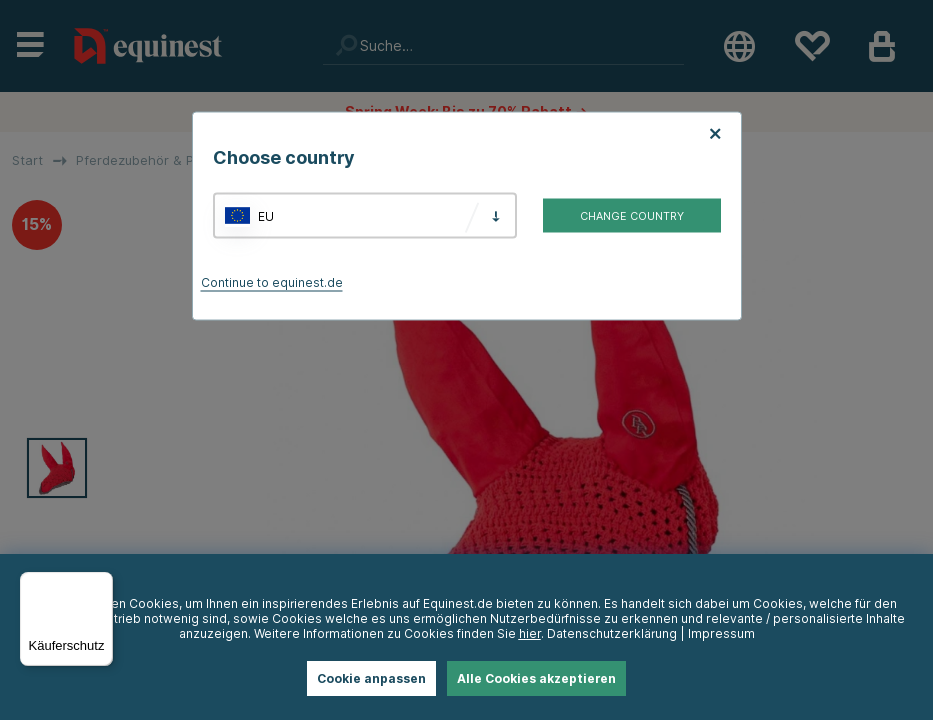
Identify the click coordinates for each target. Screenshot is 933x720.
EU (266, 215)
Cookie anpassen (371, 678)
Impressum (721, 633)
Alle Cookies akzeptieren (536, 678)
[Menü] (101, 584)
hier (530, 633)
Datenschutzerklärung (612, 633)
